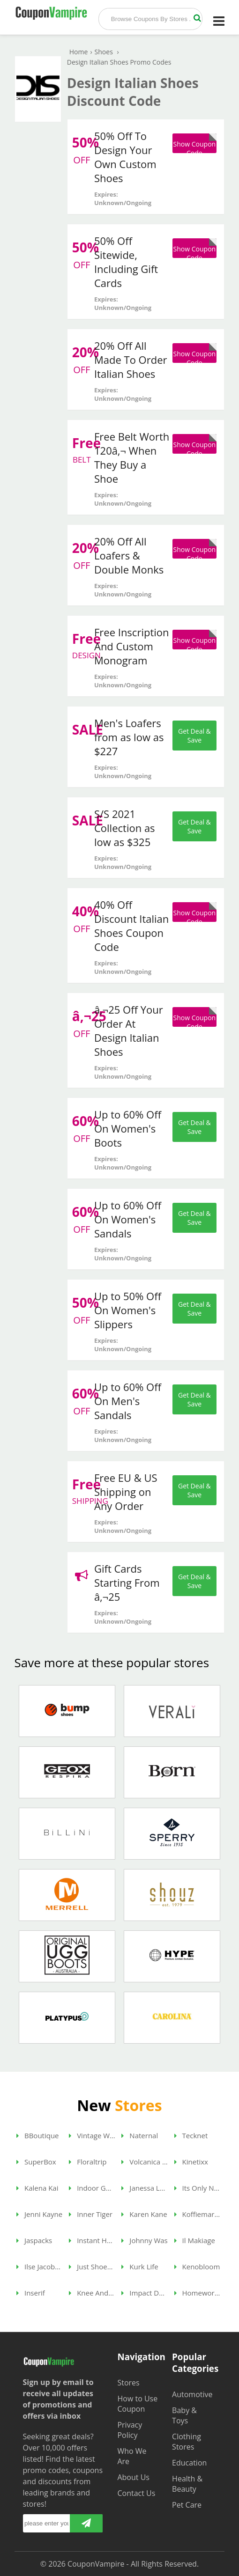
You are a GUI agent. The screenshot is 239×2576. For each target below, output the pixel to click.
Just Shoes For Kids (92, 2266)
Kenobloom (197, 2266)
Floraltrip (87, 2161)
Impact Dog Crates (144, 2292)
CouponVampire (95, 2564)
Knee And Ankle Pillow (92, 2292)
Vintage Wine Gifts (92, 2135)
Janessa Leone (144, 2188)
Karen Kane (144, 2214)
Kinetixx (191, 2161)
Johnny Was (144, 2240)
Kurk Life (139, 2266)
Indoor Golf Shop (92, 2188)
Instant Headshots (92, 2240)
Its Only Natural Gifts (197, 2188)
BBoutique (37, 2135)
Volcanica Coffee (144, 2161)
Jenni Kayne (39, 2214)
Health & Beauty (187, 2483)
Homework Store (197, 2292)
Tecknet (191, 2135)
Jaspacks (34, 2240)
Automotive (192, 2394)
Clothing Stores (186, 2441)
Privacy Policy (129, 2430)
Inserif (30, 2292)
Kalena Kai (37, 2188)
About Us (133, 2477)
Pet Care (187, 2505)
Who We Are (131, 2456)
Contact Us (136, 2493)
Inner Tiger (90, 2214)
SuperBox (36, 2161)
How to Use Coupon (137, 2403)
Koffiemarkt (197, 2214)
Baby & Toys (184, 2415)
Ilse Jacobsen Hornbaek (39, 2266)
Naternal (139, 2135)
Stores (128, 2382)
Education (189, 2463)
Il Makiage (194, 2240)
